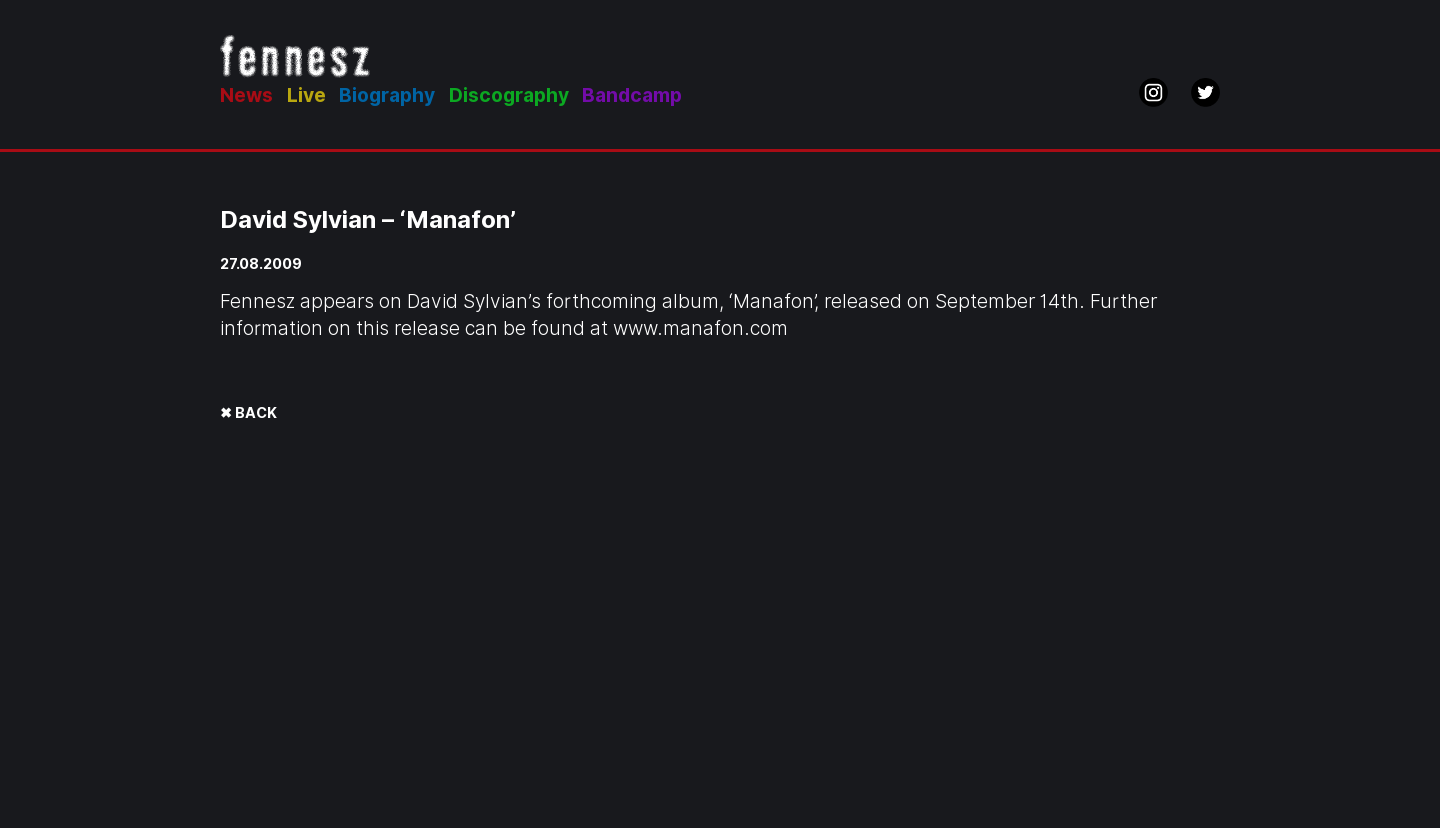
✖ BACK (248, 412)
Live (306, 95)
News (246, 95)
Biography (387, 95)
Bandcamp (632, 95)
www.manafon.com (700, 328)
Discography (509, 95)
